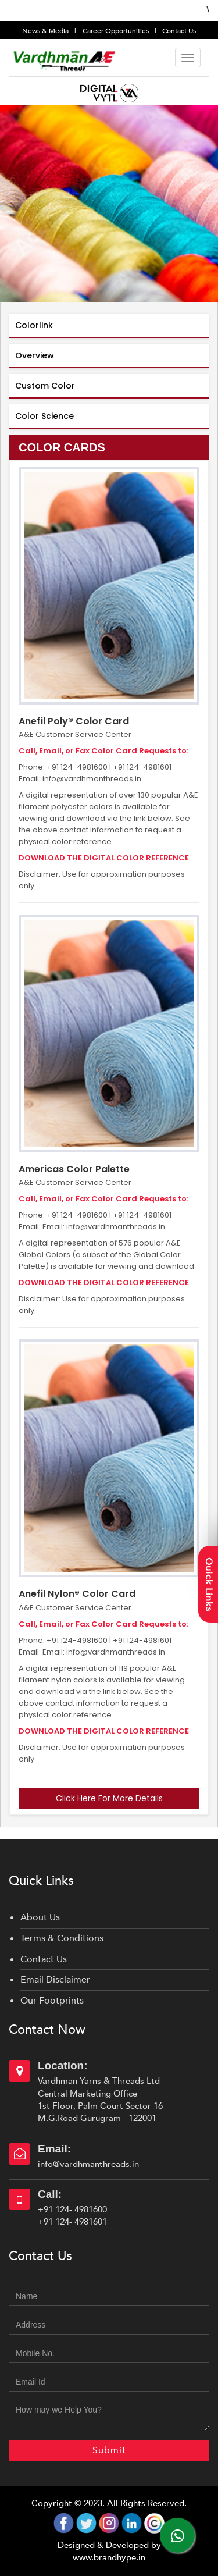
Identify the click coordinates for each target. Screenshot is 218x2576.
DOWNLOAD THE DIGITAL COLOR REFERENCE (104, 857)
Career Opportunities (117, 30)
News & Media (46, 30)
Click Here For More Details (109, 1798)
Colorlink (34, 325)
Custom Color (45, 386)
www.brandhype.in (109, 2557)
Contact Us (179, 30)
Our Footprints (52, 2000)
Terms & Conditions (61, 1938)
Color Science (44, 416)
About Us (40, 1917)
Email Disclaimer (55, 1979)
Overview (34, 355)
